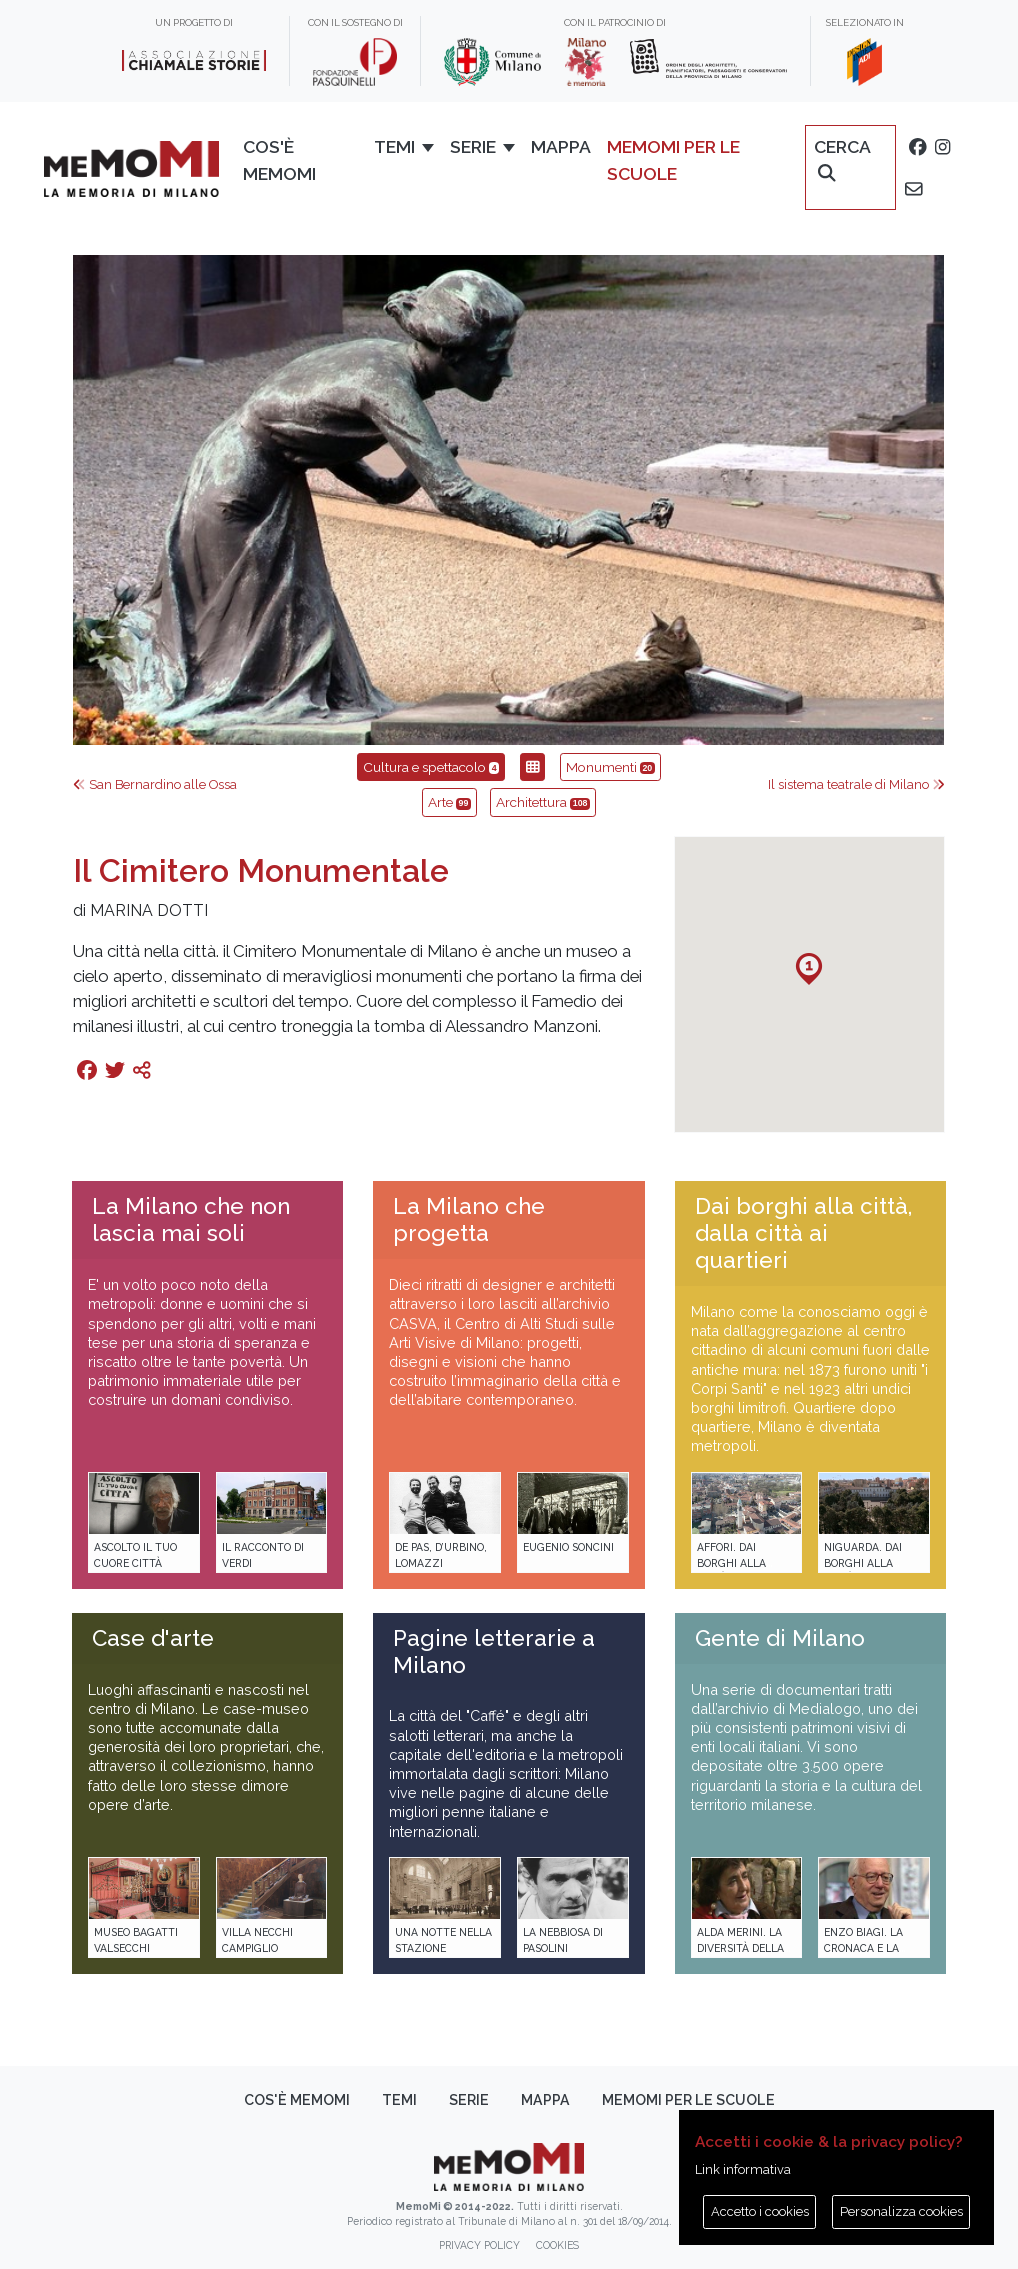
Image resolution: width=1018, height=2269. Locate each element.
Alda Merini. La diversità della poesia (740, 1947)
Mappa (561, 146)
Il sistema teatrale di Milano (856, 784)
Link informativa (743, 2169)
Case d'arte (153, 1638)
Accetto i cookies (760, 2211)
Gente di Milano (780, 1638)
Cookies (557, 2245)
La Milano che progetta (469, 1219)
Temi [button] (394, 146)
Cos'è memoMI (279, 159)
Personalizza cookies (901, 2211)
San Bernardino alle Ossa (155, 784)
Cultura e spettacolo (431, 767)
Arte (449, 802)
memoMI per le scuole (673, 159)
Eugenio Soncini (568, 1547)
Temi (399, 2100)
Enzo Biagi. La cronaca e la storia (863, 1947)
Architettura (543, 802)
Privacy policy (479, 2245)
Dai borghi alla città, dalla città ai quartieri (803, 1233)
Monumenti (610, 767)
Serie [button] (473, 146)
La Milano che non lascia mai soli (191, 1219)
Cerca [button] (842, 159)
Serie (469, 2100)
